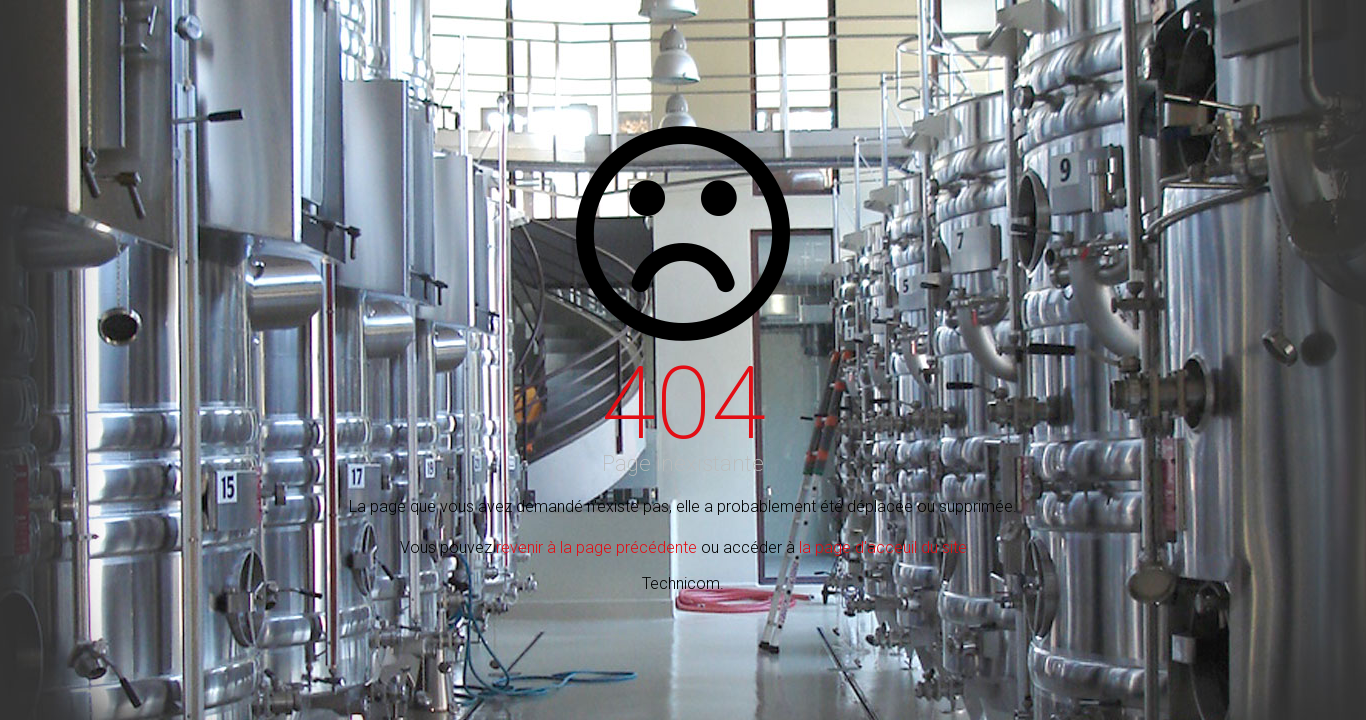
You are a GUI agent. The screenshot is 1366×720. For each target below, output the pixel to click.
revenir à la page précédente (596, 547)
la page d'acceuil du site (883, 547)
